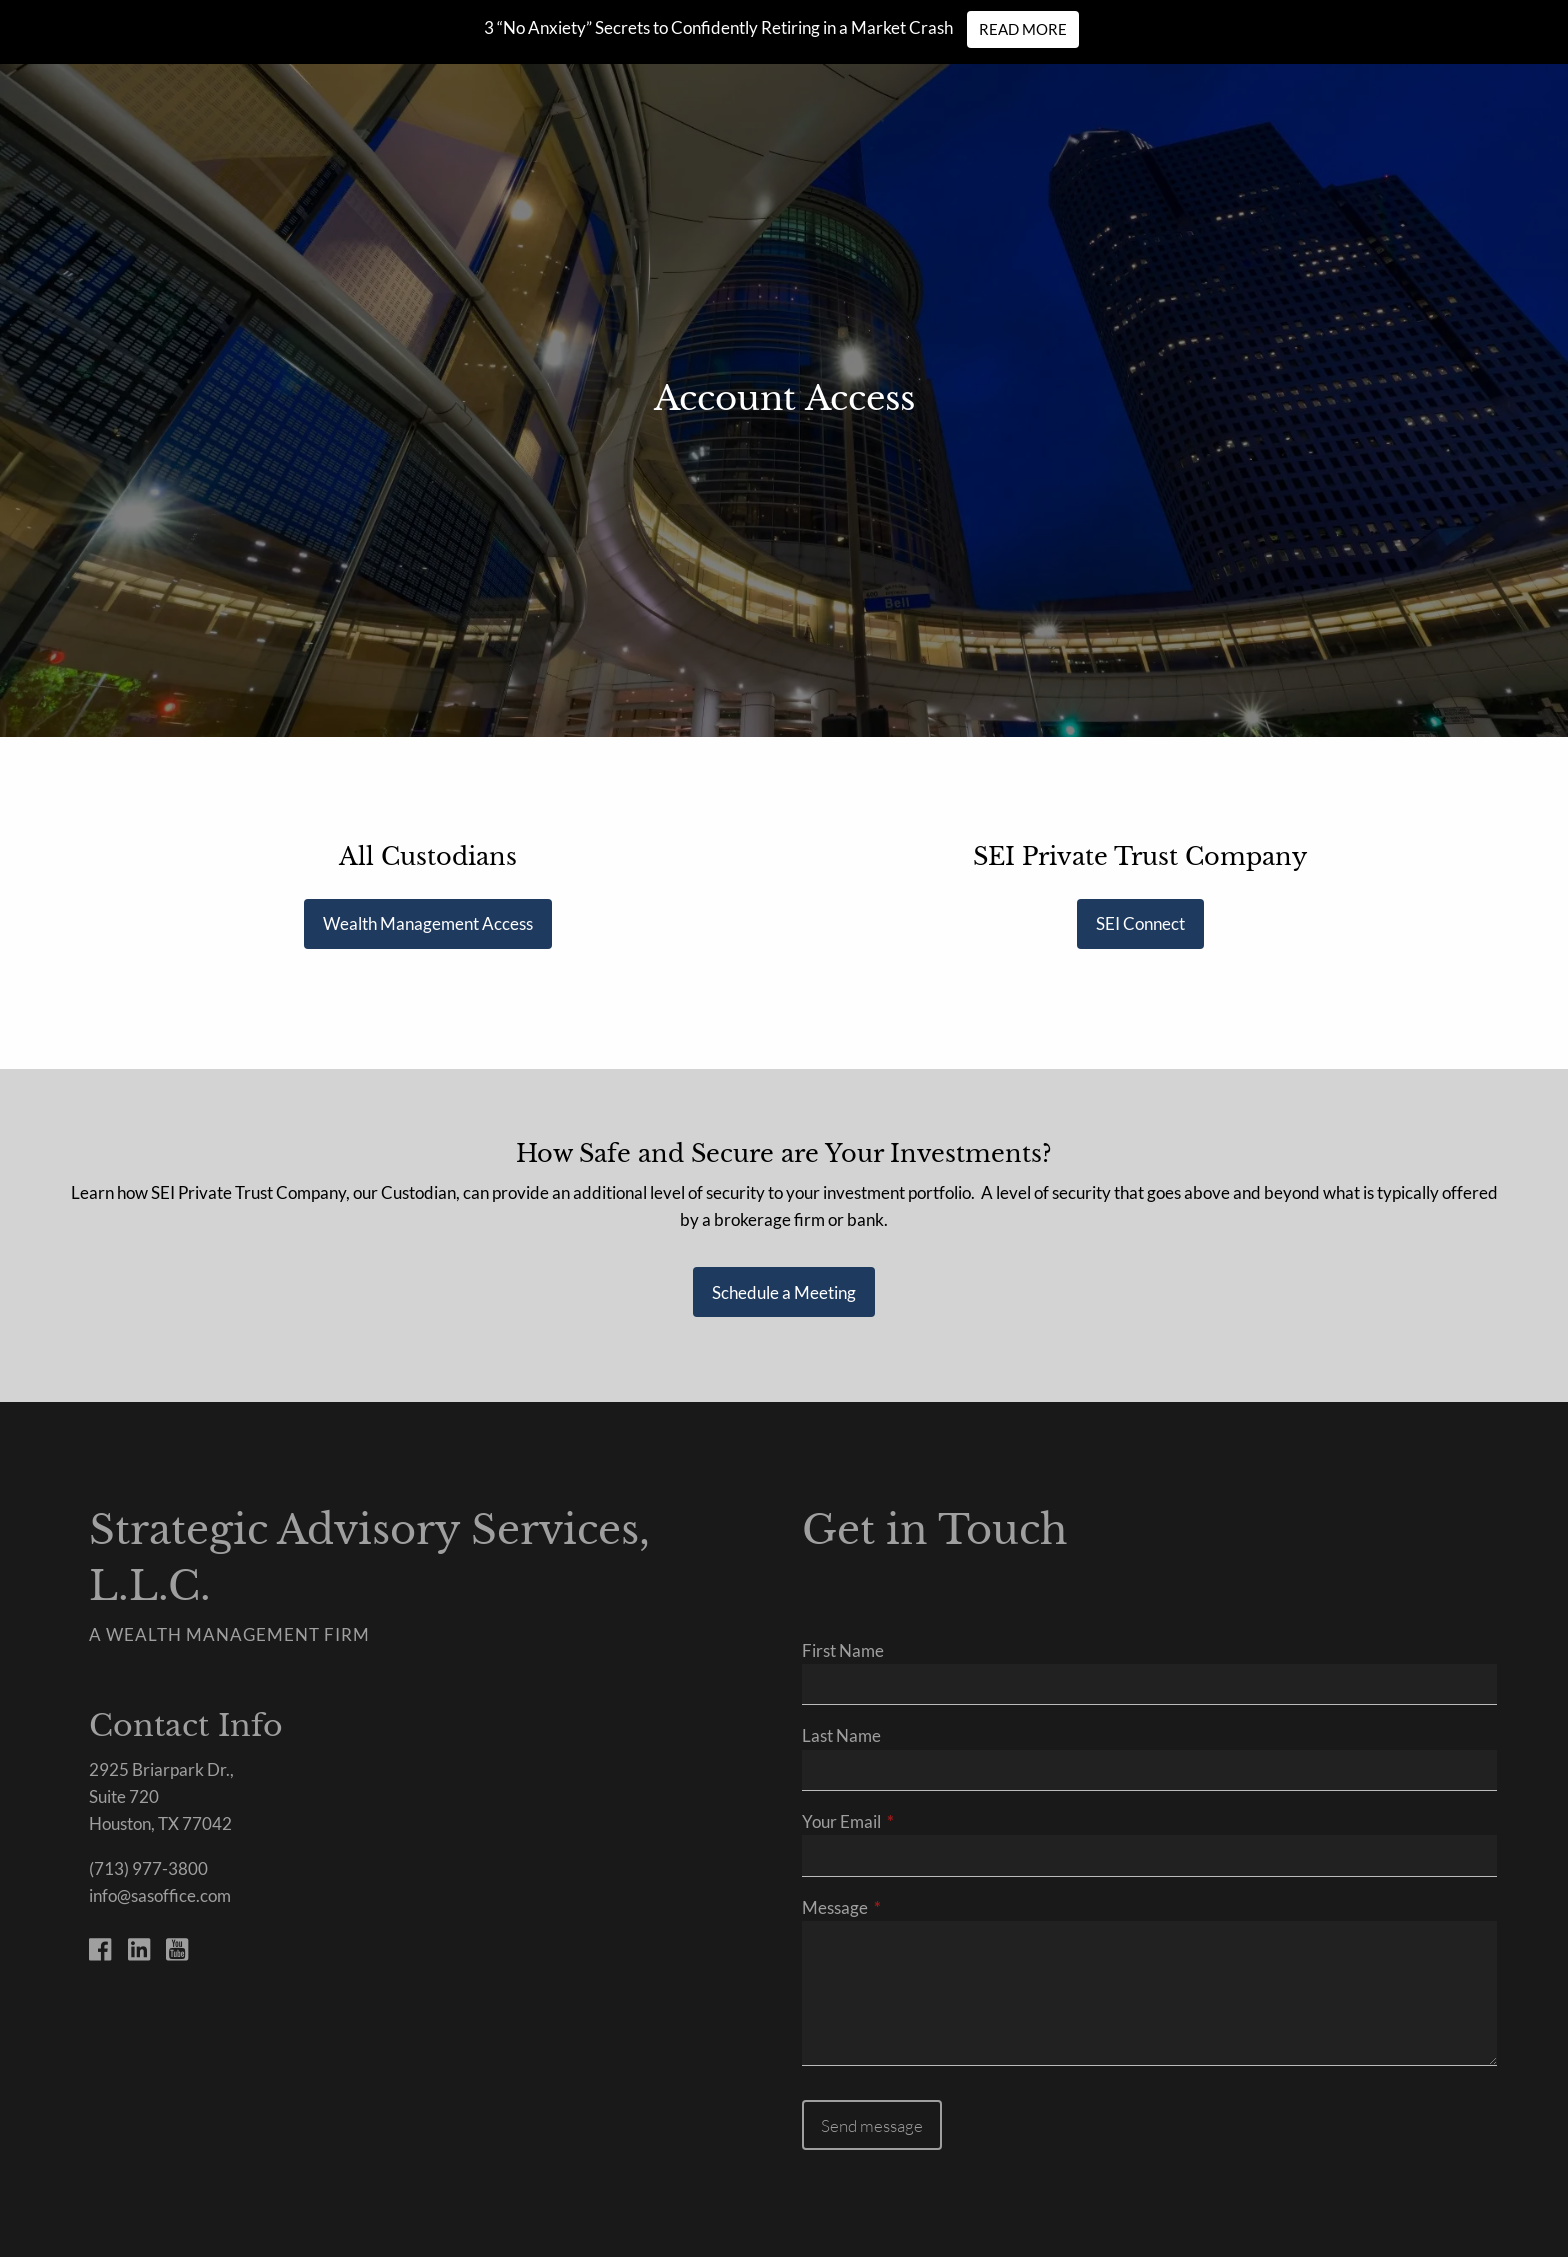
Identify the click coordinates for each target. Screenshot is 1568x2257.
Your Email (919, 1821)
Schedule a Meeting (784, 1292)
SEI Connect (1140, 923)
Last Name (841, 1735)
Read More (1023, 29)
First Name (843, 1650)
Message (912, 1907)
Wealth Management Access (428, 923)
